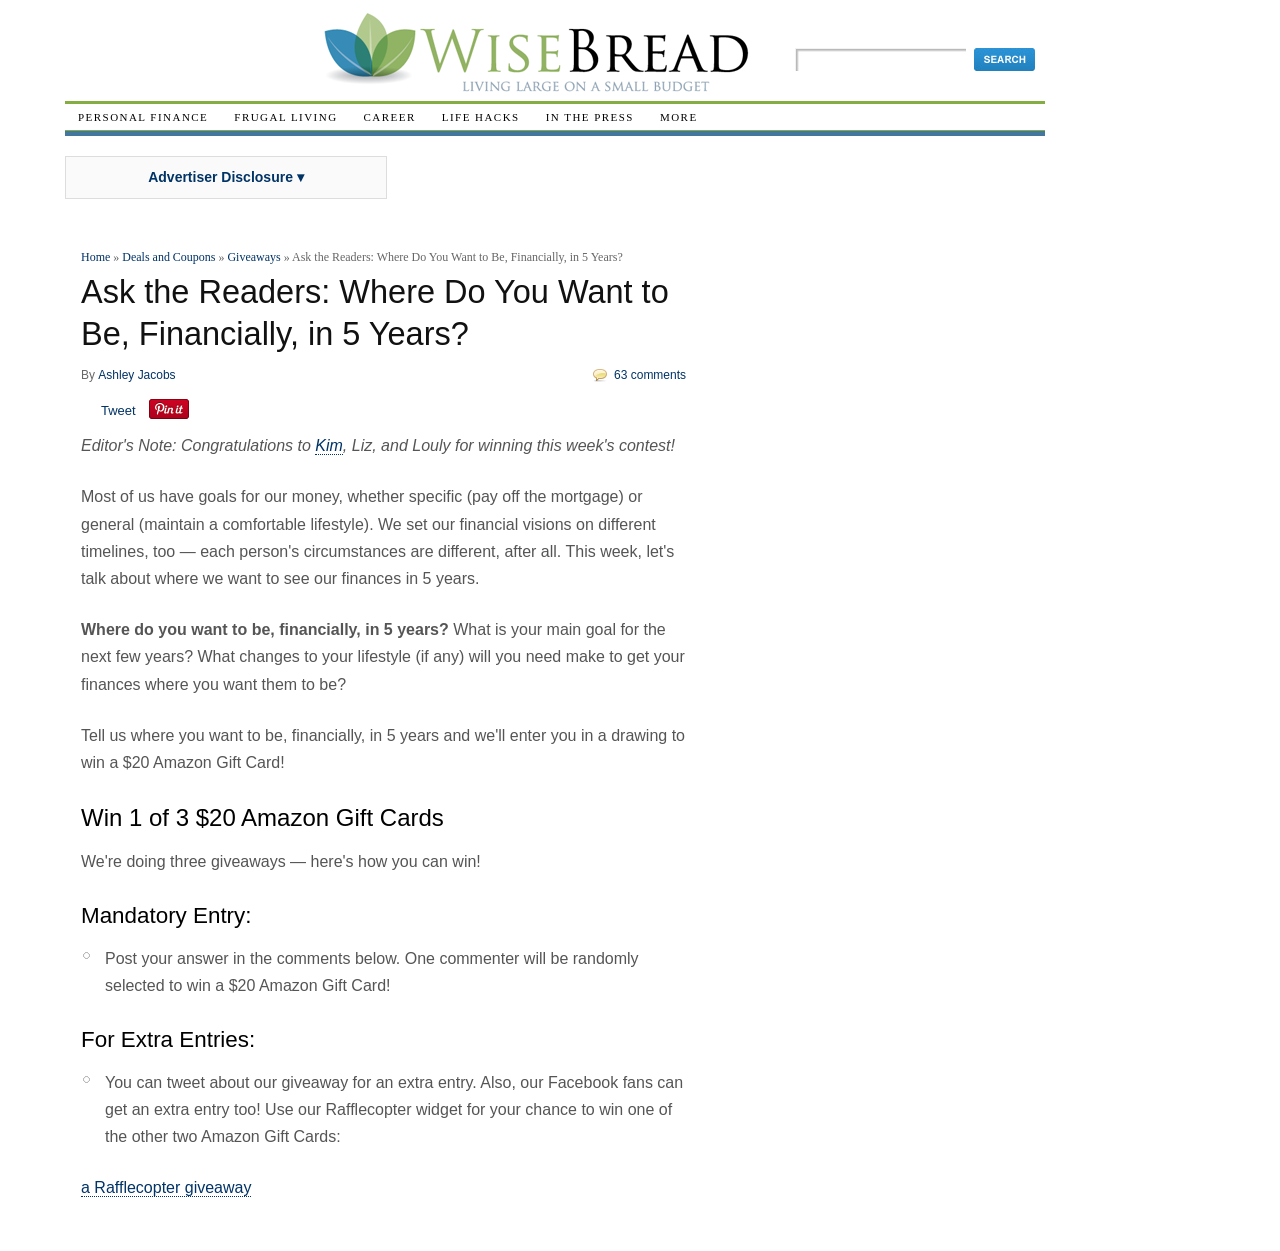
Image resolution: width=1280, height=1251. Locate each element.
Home (95, 257)
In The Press (590, 117)
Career (390, 117)
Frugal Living (285, 117)
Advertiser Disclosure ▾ (226, 177)
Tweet (118, 410)
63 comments (650, 375)
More (679, 117)
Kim (329, 445)
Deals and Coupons (168, 257)
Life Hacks (481, 117)
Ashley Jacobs (136, 375)
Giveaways (253, 257)
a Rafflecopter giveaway (166, 1187)
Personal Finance (143, 117)
